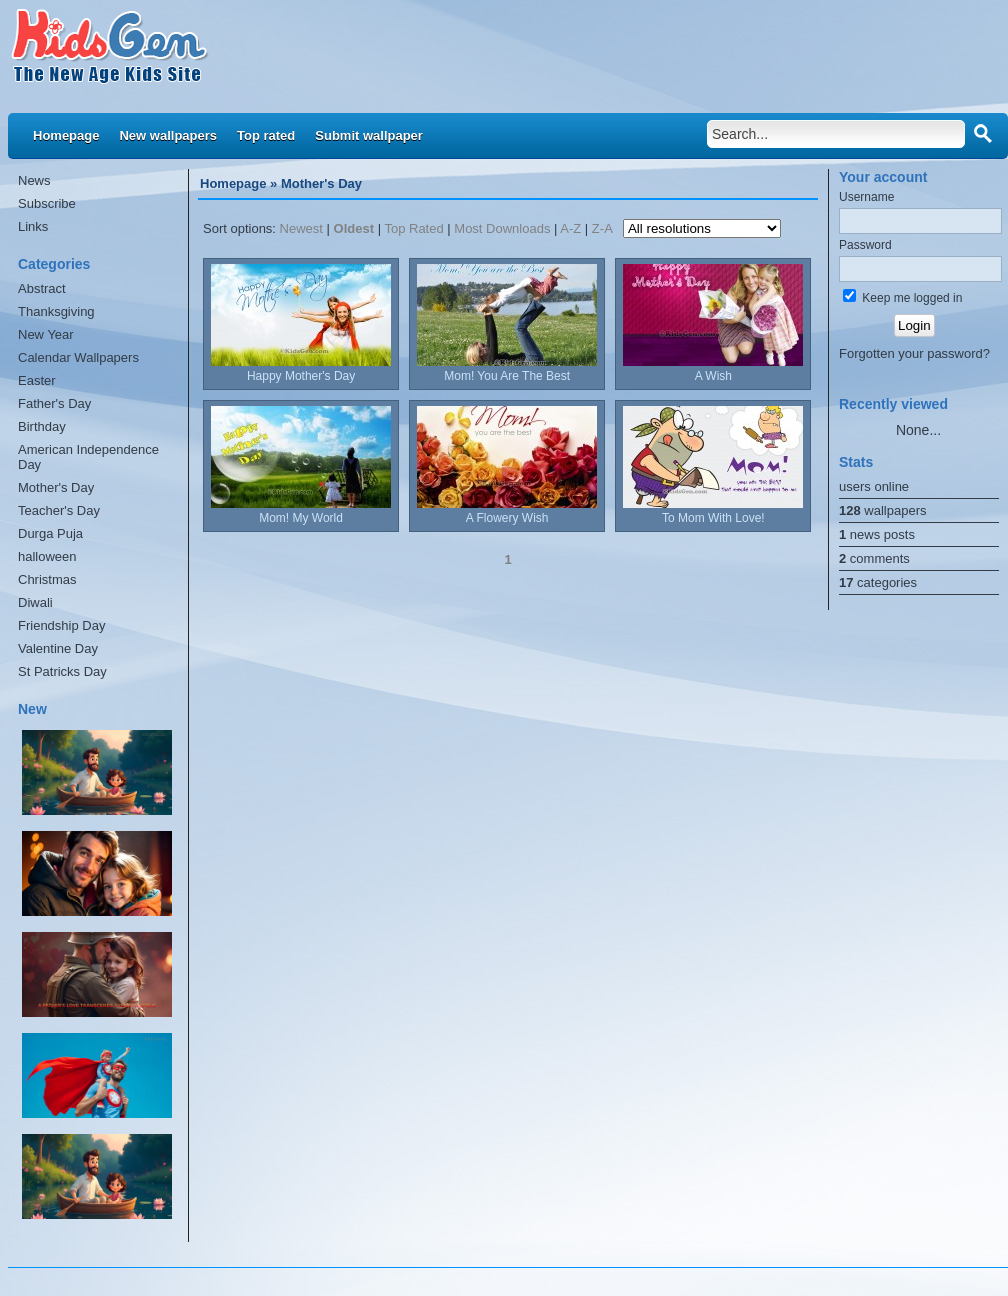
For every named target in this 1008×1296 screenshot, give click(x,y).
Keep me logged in (902, 298)
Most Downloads (502, 228)
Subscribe (47, 203)
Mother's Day (56, 487)
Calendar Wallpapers (78, 357)
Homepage (66, 135)
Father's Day (54, 403)
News (34, 180)
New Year (46, 334)
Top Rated (413, 228)
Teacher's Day (59, 510)
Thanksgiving (56, 311)
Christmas (47, 579)
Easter (37, 380)
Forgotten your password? (914, 353)
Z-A (602, 228)
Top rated (266, 135)
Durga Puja (50, 533)
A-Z (570, 228)
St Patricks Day (62, 671)
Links (33, 226)
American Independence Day (88, 457)
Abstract (42, 288)
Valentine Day (58, 648)
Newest (301, 228)
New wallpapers (168, 135)
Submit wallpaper (369, 135)
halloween (47, 556)
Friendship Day (61, 625)
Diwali (35, 602)
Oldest (354, 228)
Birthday (42, 426)
